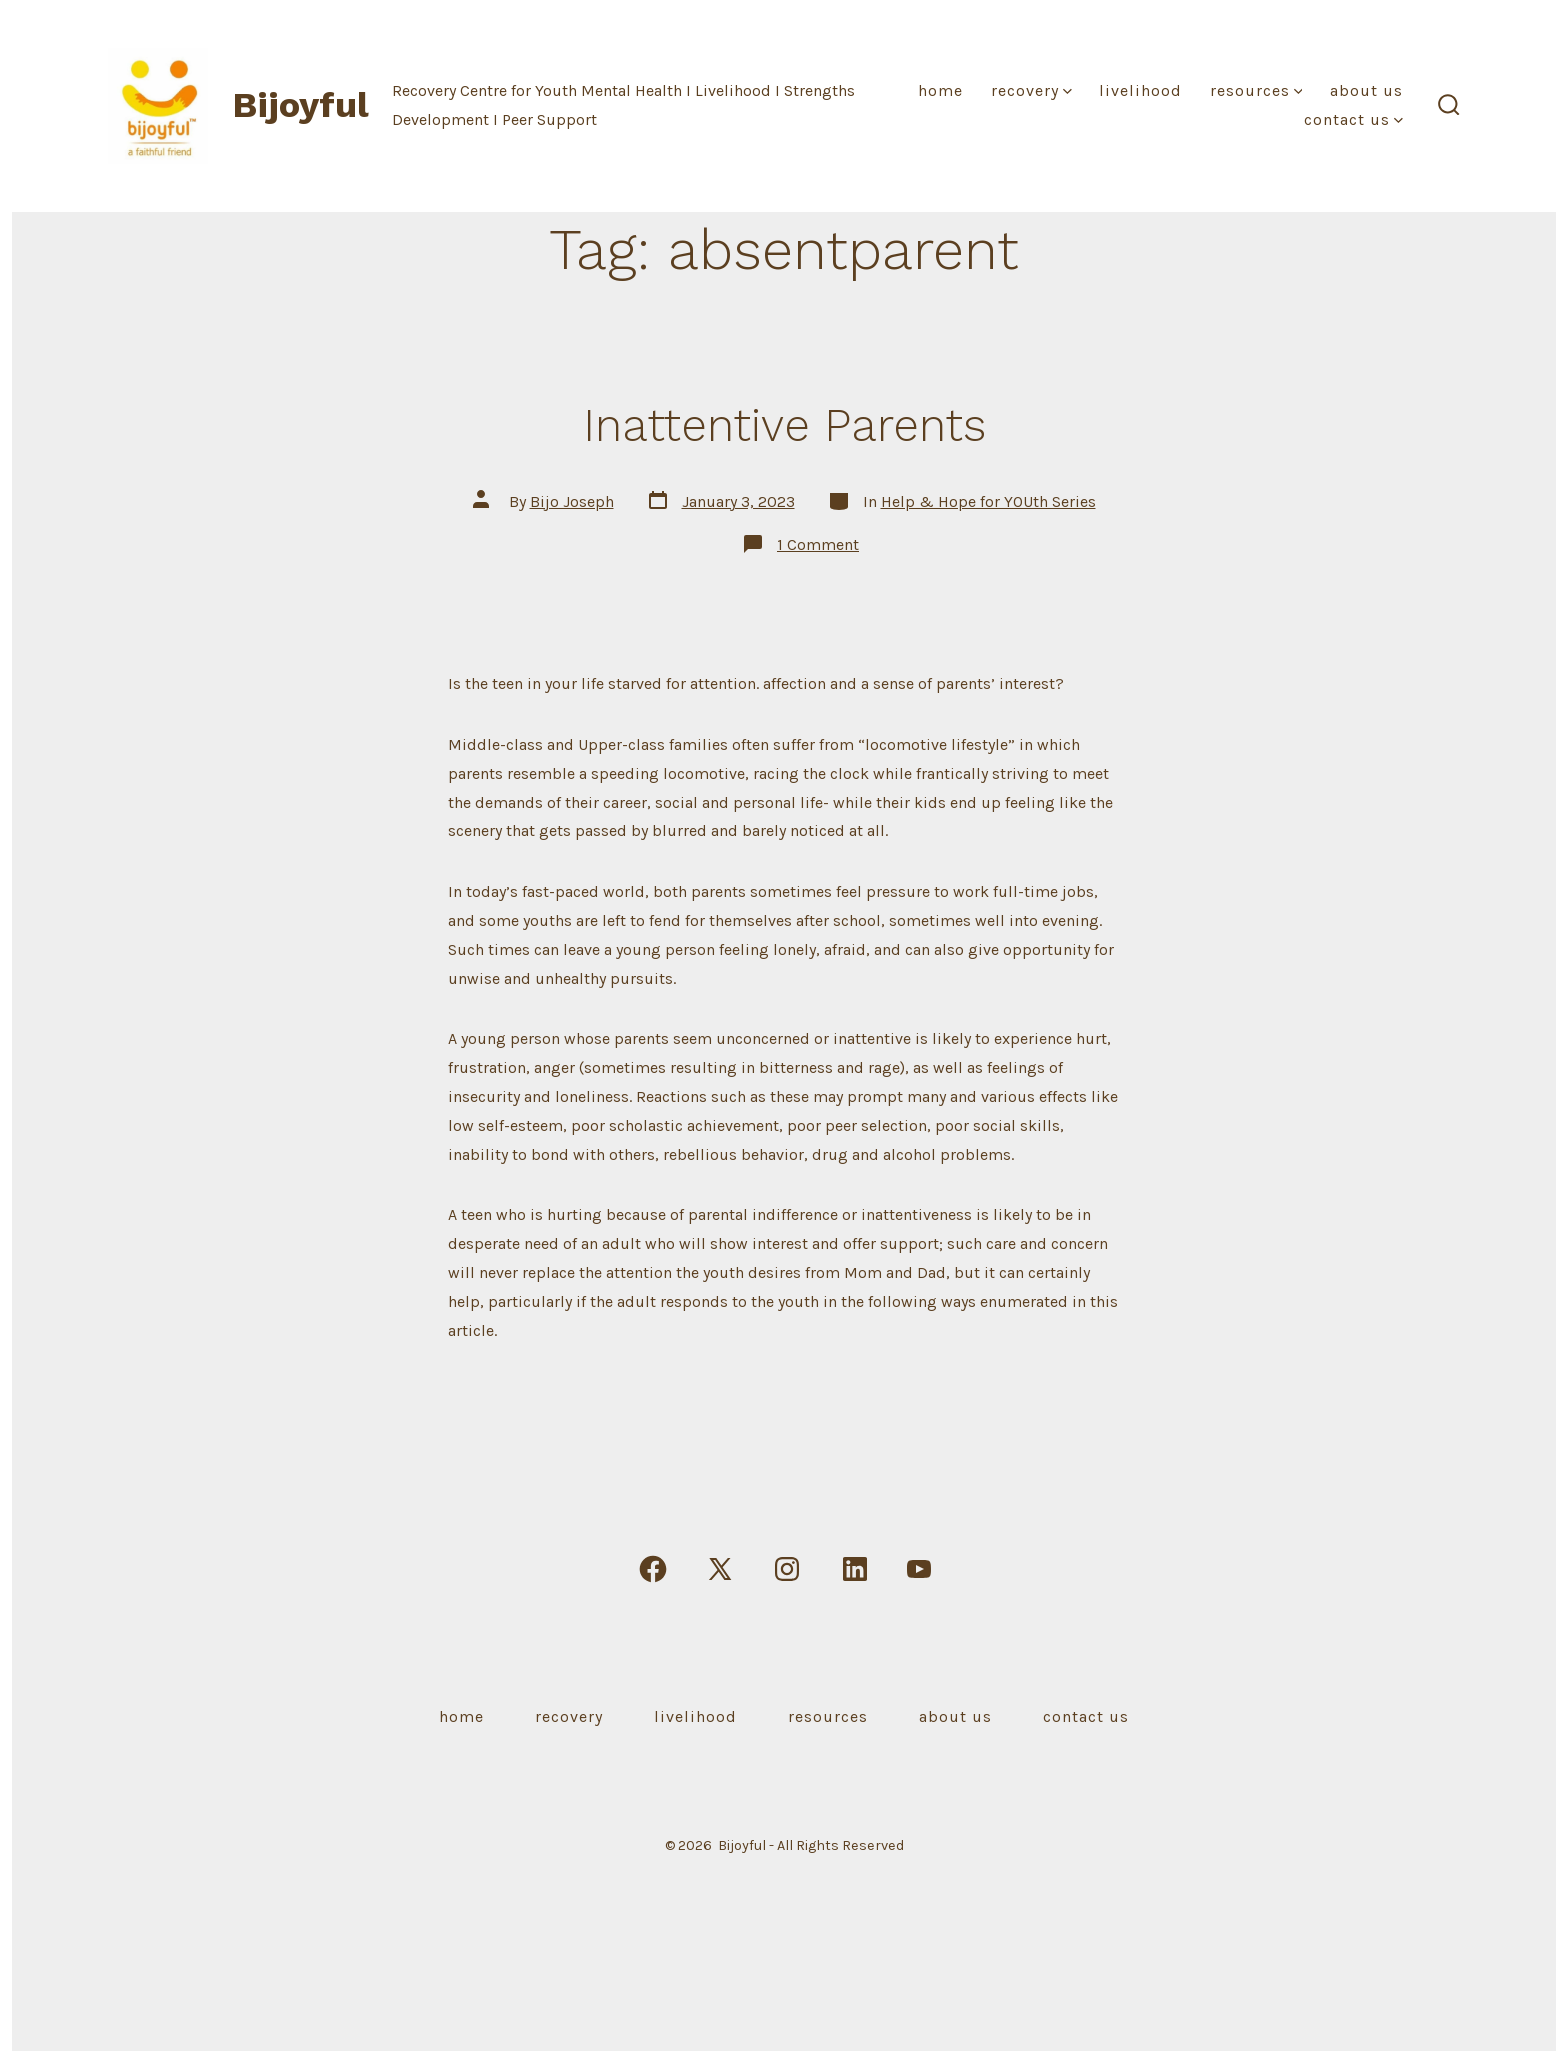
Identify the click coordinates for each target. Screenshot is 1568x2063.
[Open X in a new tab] (720, 1569)
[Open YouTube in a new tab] (919, 1569)
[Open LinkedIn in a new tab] (855, 1569)
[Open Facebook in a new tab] (653, 1569)
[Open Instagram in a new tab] (787, 1569)
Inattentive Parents (784, 425)
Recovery (1031, 90)
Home (940, 90)
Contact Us (1353, 119)
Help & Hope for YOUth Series (988, 501)
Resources (1256, 90)
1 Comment (818, 544)
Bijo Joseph (572, 501)
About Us (1366, 90)
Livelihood (1140, 90)
